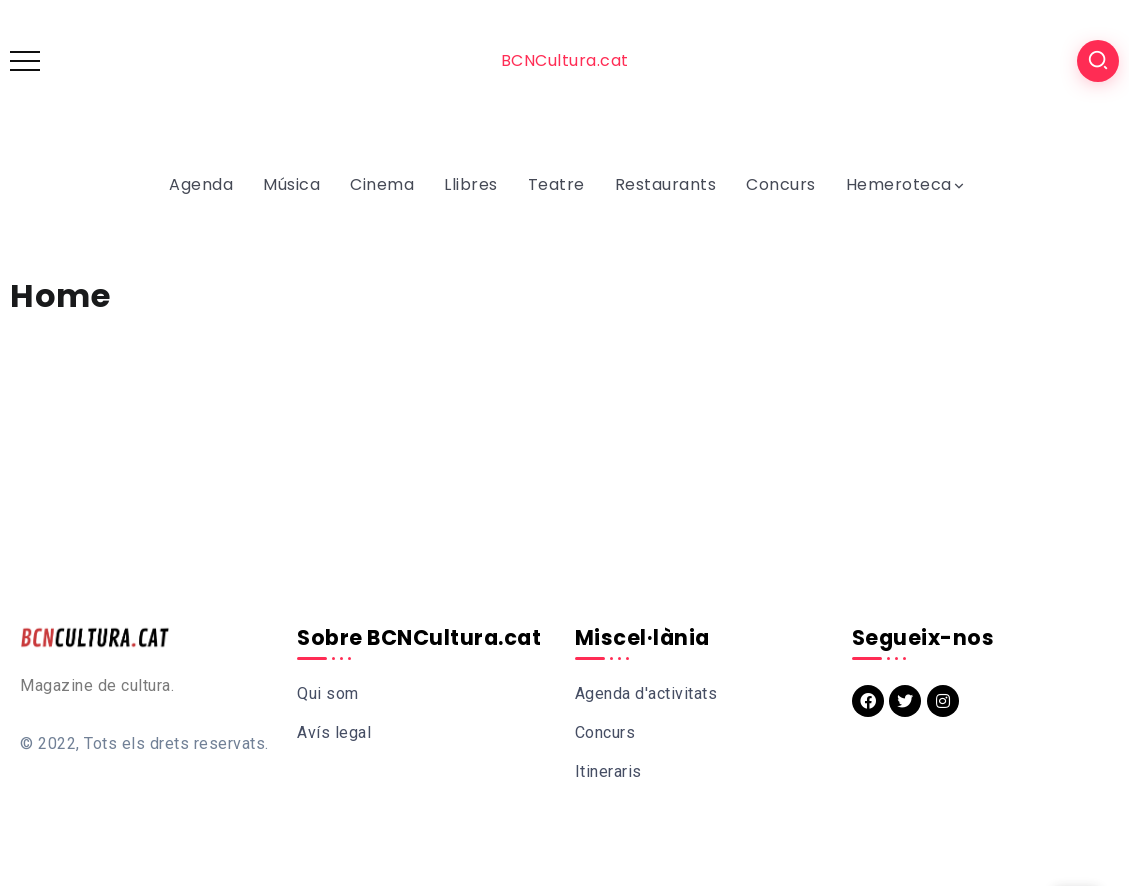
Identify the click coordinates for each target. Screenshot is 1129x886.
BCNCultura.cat (565, 60)
